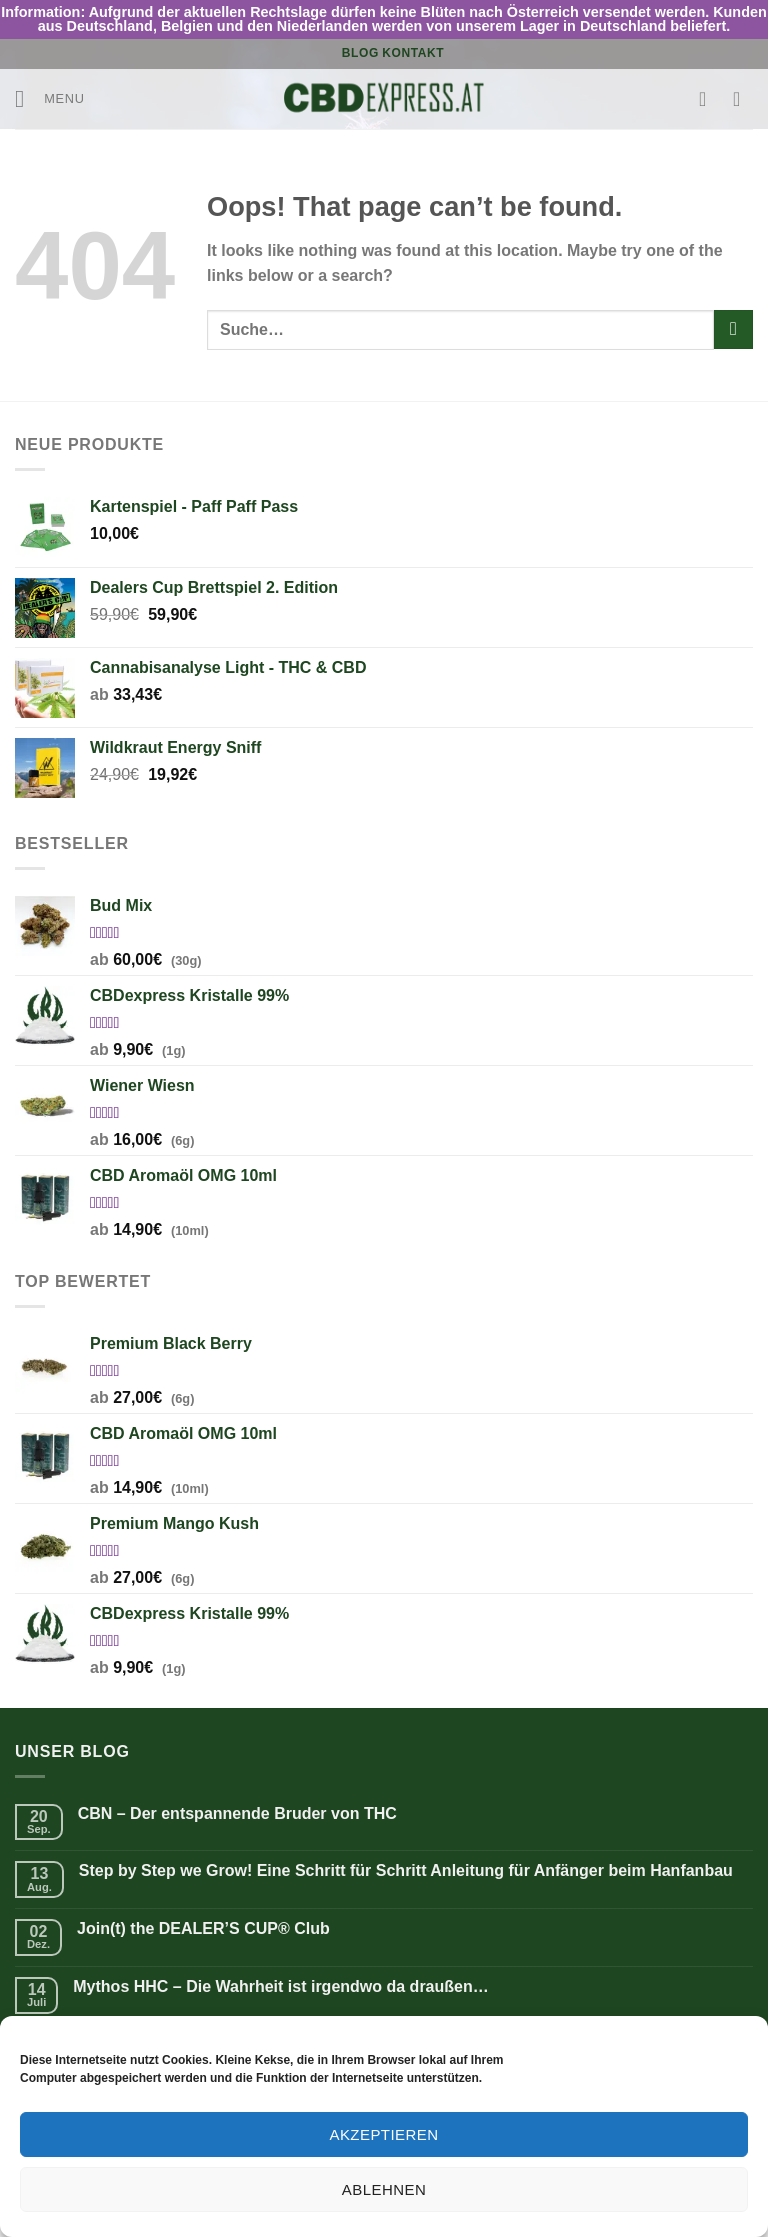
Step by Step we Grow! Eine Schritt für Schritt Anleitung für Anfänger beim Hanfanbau (406, 1870)
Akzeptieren (383, 2134)
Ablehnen (384, 2189)
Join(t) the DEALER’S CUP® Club (203, 1928)
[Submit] (733, 329)
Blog (360, 53)
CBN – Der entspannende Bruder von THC (237, 1813)
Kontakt (413, 53)
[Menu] (50, 98)
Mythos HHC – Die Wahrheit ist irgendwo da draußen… (280, 1986)
